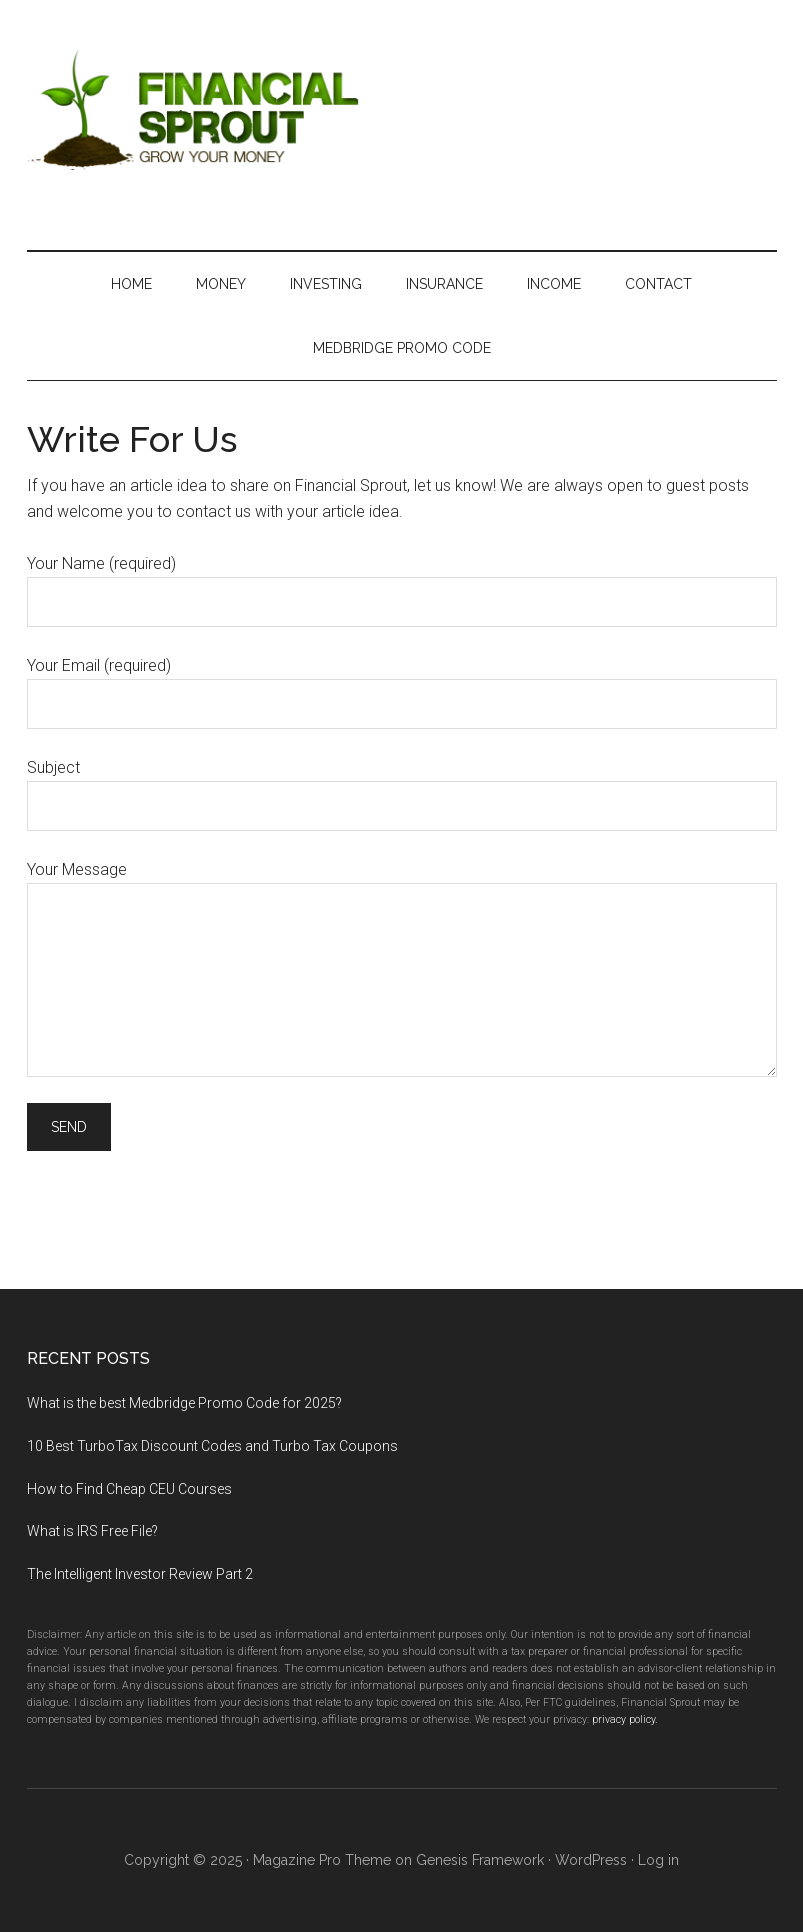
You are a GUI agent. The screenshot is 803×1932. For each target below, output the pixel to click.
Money (221, 284)
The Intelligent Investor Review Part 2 (140, 1574)
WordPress (591, 1860)
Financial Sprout (402, 105)
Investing (326, 284)
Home (131, 284)
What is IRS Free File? (92, 1531)
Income (554, 284)
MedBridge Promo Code (402, 348)
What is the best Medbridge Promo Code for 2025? (184, 1403)
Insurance (444, 284)
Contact (658, 284)
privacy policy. (625, 1719)
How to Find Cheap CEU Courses (129, 1489)
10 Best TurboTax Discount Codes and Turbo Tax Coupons (212, 1446)
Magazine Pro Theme (322, 1860)
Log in (658, 1860)
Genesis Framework (480, 1860)
